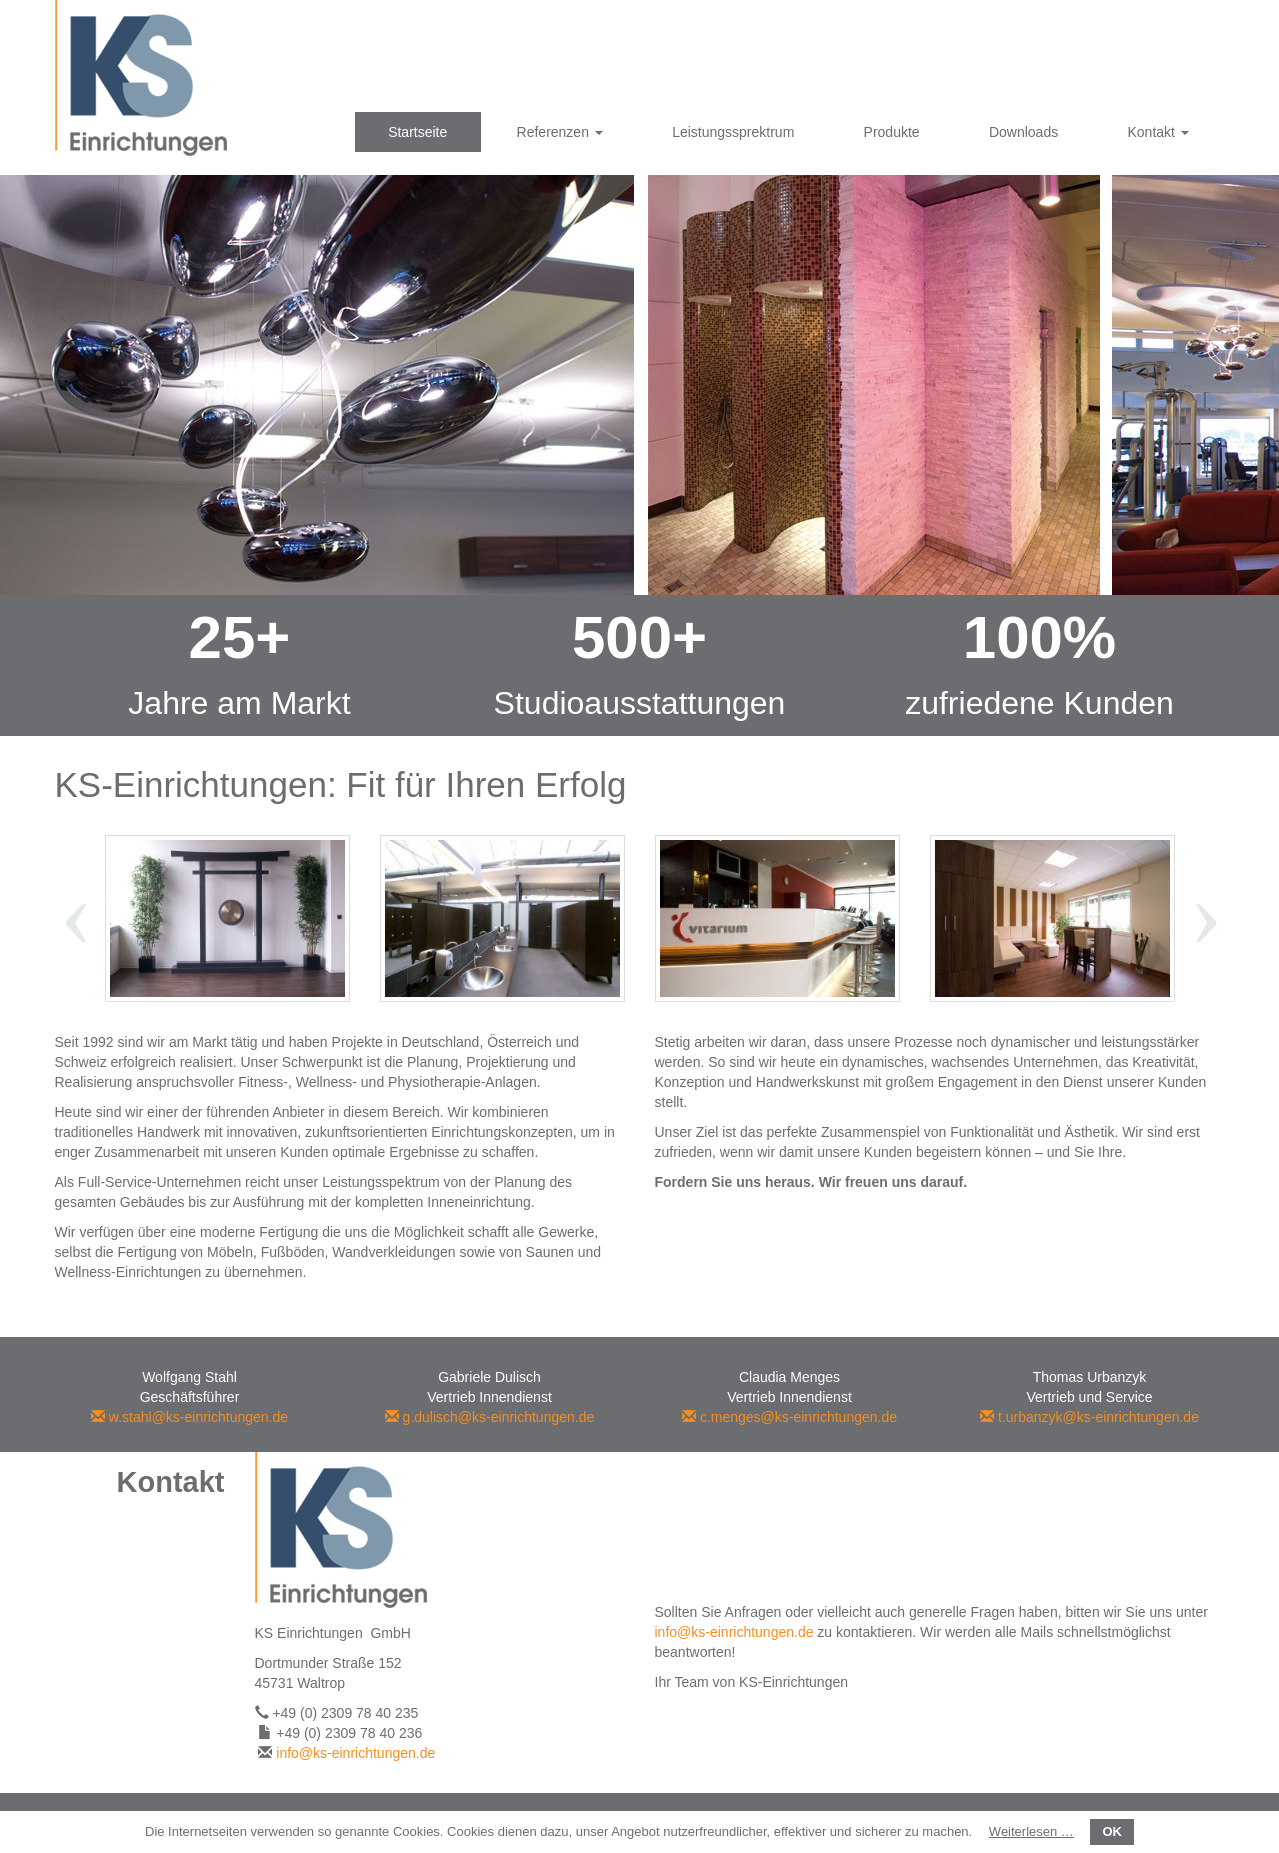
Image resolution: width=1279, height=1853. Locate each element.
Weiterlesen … (1031, 1831)
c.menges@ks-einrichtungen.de (789, 1417)
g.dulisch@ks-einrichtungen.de (490, 1417)
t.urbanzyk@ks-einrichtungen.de (1089, 1417)
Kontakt (1157, 132)
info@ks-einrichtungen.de (355, 1753)
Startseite (417, 132)
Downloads (1023, 132)
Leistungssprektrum (733, 132)
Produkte (892, 132)
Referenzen (560, 132)
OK (1112, 1831)
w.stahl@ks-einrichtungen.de (189, 1417)
